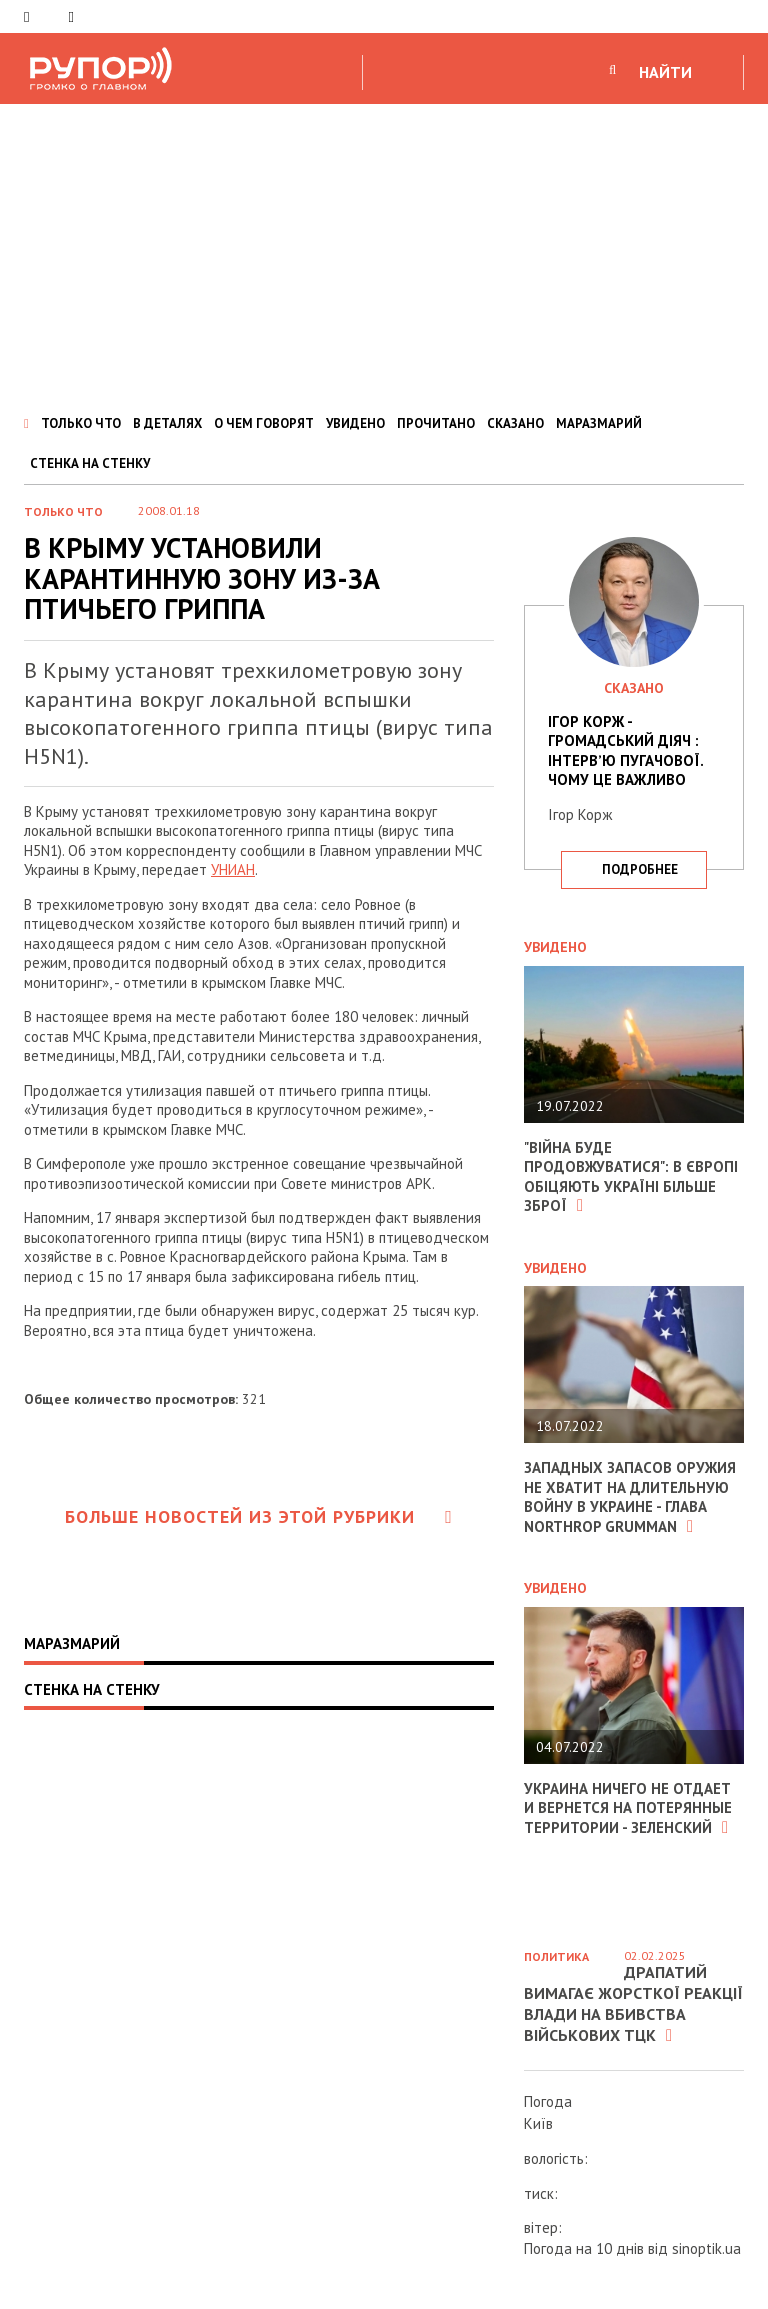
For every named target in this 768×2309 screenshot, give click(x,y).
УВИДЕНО (355, 423)
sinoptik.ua (706, 2248)
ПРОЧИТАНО (436, 423)
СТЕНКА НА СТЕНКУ (90, 463)
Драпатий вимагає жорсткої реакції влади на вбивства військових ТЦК (633, 2003)
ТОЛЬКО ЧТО (81, 423)
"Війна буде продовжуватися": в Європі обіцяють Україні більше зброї (631, 1177)
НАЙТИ (665, 72)
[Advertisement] (384, 254)
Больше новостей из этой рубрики (259, 1516)
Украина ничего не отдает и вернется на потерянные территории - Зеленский (628, 1808)
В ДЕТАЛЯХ (167, 423)
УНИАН (233, 869)
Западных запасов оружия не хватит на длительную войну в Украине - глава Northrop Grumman (630, 1497)
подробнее (640, 869)
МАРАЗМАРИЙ (599, 423)
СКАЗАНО (515, 423)
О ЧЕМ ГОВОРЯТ (264, 423)
